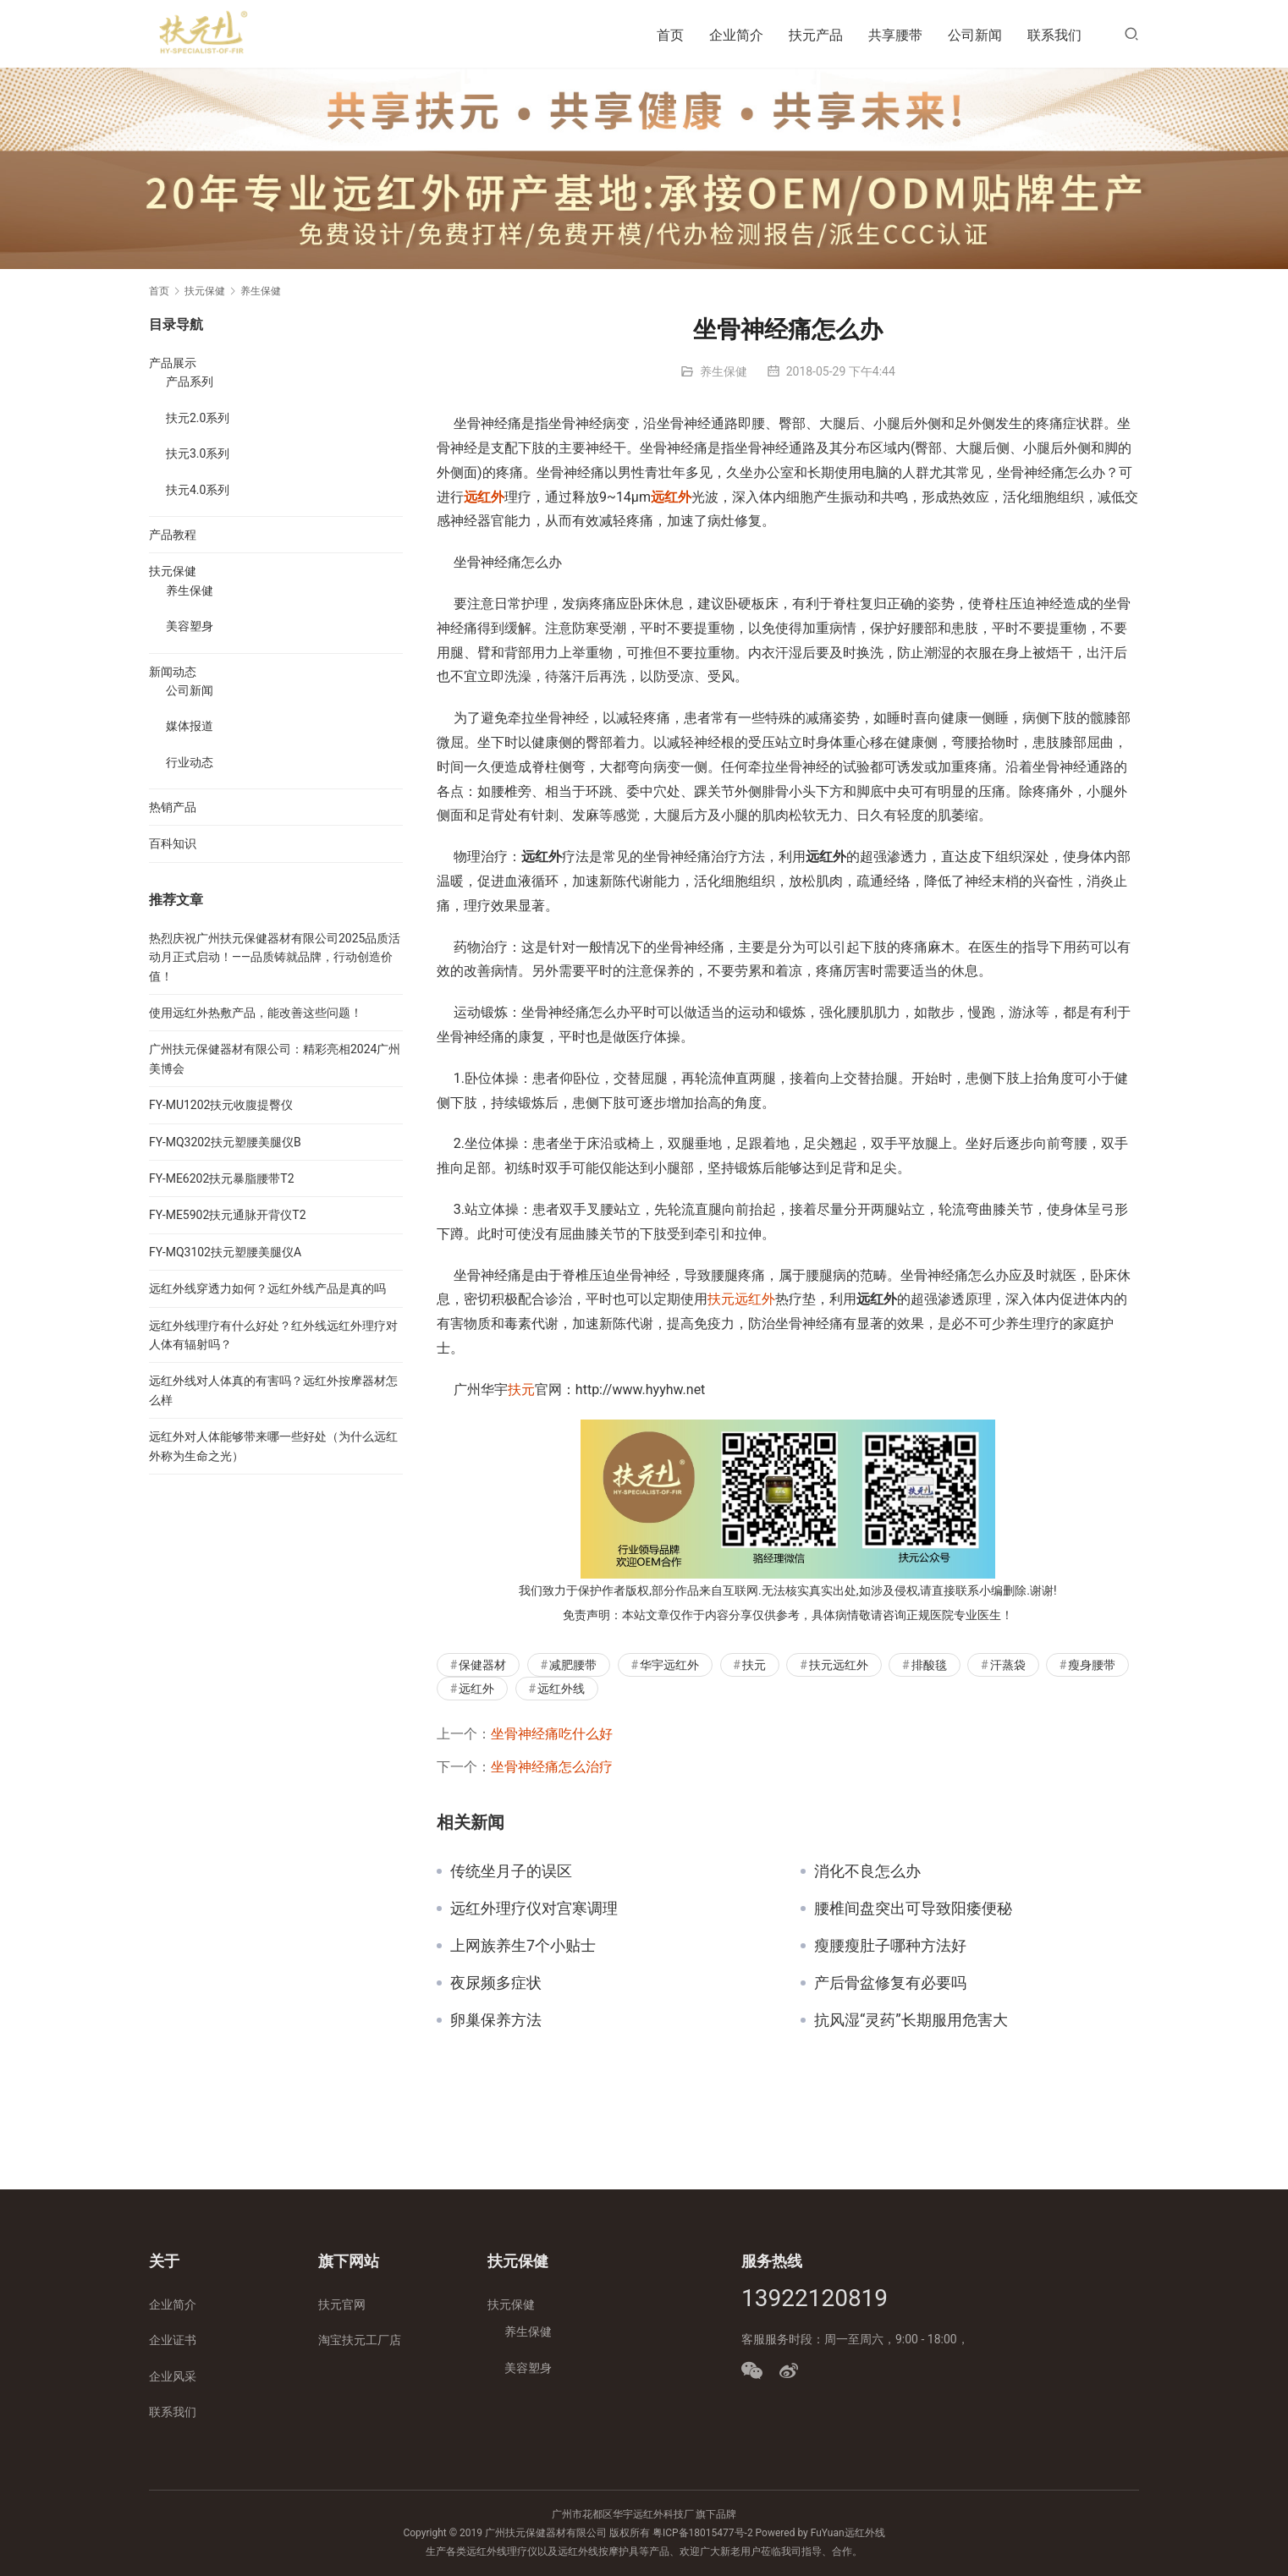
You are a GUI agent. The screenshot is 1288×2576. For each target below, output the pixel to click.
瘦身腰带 (1091, 1665)
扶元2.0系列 (197, 418)
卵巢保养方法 (496, 2020)
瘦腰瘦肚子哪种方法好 (890, 1945)
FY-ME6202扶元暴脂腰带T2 (221, 1178)
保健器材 (482, 1665)
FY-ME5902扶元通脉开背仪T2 (227, 1215)
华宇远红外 (669, 1665)
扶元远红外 (741, 1299)
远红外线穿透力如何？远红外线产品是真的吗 (267, 1288)
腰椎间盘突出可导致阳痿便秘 (913, 1908)
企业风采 (172, 2376)
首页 (670, 35)
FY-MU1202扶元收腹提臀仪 (221, 1105)
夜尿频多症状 (496, 1983)
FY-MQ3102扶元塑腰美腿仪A (225, 1252)
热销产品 (172, 807)
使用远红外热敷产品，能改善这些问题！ (255, 1012)
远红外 (484, 497)
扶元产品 (816, 35)
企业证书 (172, 2340)
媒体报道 (189, 726)
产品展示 (172, 363)
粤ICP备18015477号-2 (702, 2533)
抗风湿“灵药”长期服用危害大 (911, 2020)
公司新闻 (975, 35)
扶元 (521, 1389)
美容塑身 (189, 626)
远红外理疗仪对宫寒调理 (534, 1908)
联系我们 (1054, 35)
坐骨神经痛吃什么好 (552, 1734)
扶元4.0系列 (197, 490)
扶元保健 (172, 571)
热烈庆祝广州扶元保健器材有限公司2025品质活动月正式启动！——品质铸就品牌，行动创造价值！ (274, 957)
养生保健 (723, 371)
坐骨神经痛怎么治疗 (552, 1767)
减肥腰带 (573, 1665)
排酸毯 (929, 1665)
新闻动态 (172, 671)
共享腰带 (895, 35)
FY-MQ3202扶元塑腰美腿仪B (225, 1142)
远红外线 (561, 1688)
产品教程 (172, 534)
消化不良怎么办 (867, 1871)
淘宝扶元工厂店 (359, 2340)
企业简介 (736, 35)
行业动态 (189, 762)
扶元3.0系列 (197, 453)
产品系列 (189, 381)
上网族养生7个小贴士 (523, 1945)
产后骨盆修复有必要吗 (890, 1983)
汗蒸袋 (1008, 1665)
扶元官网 (342, 2304)
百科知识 (172, 843)
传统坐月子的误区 (511, 1871)
